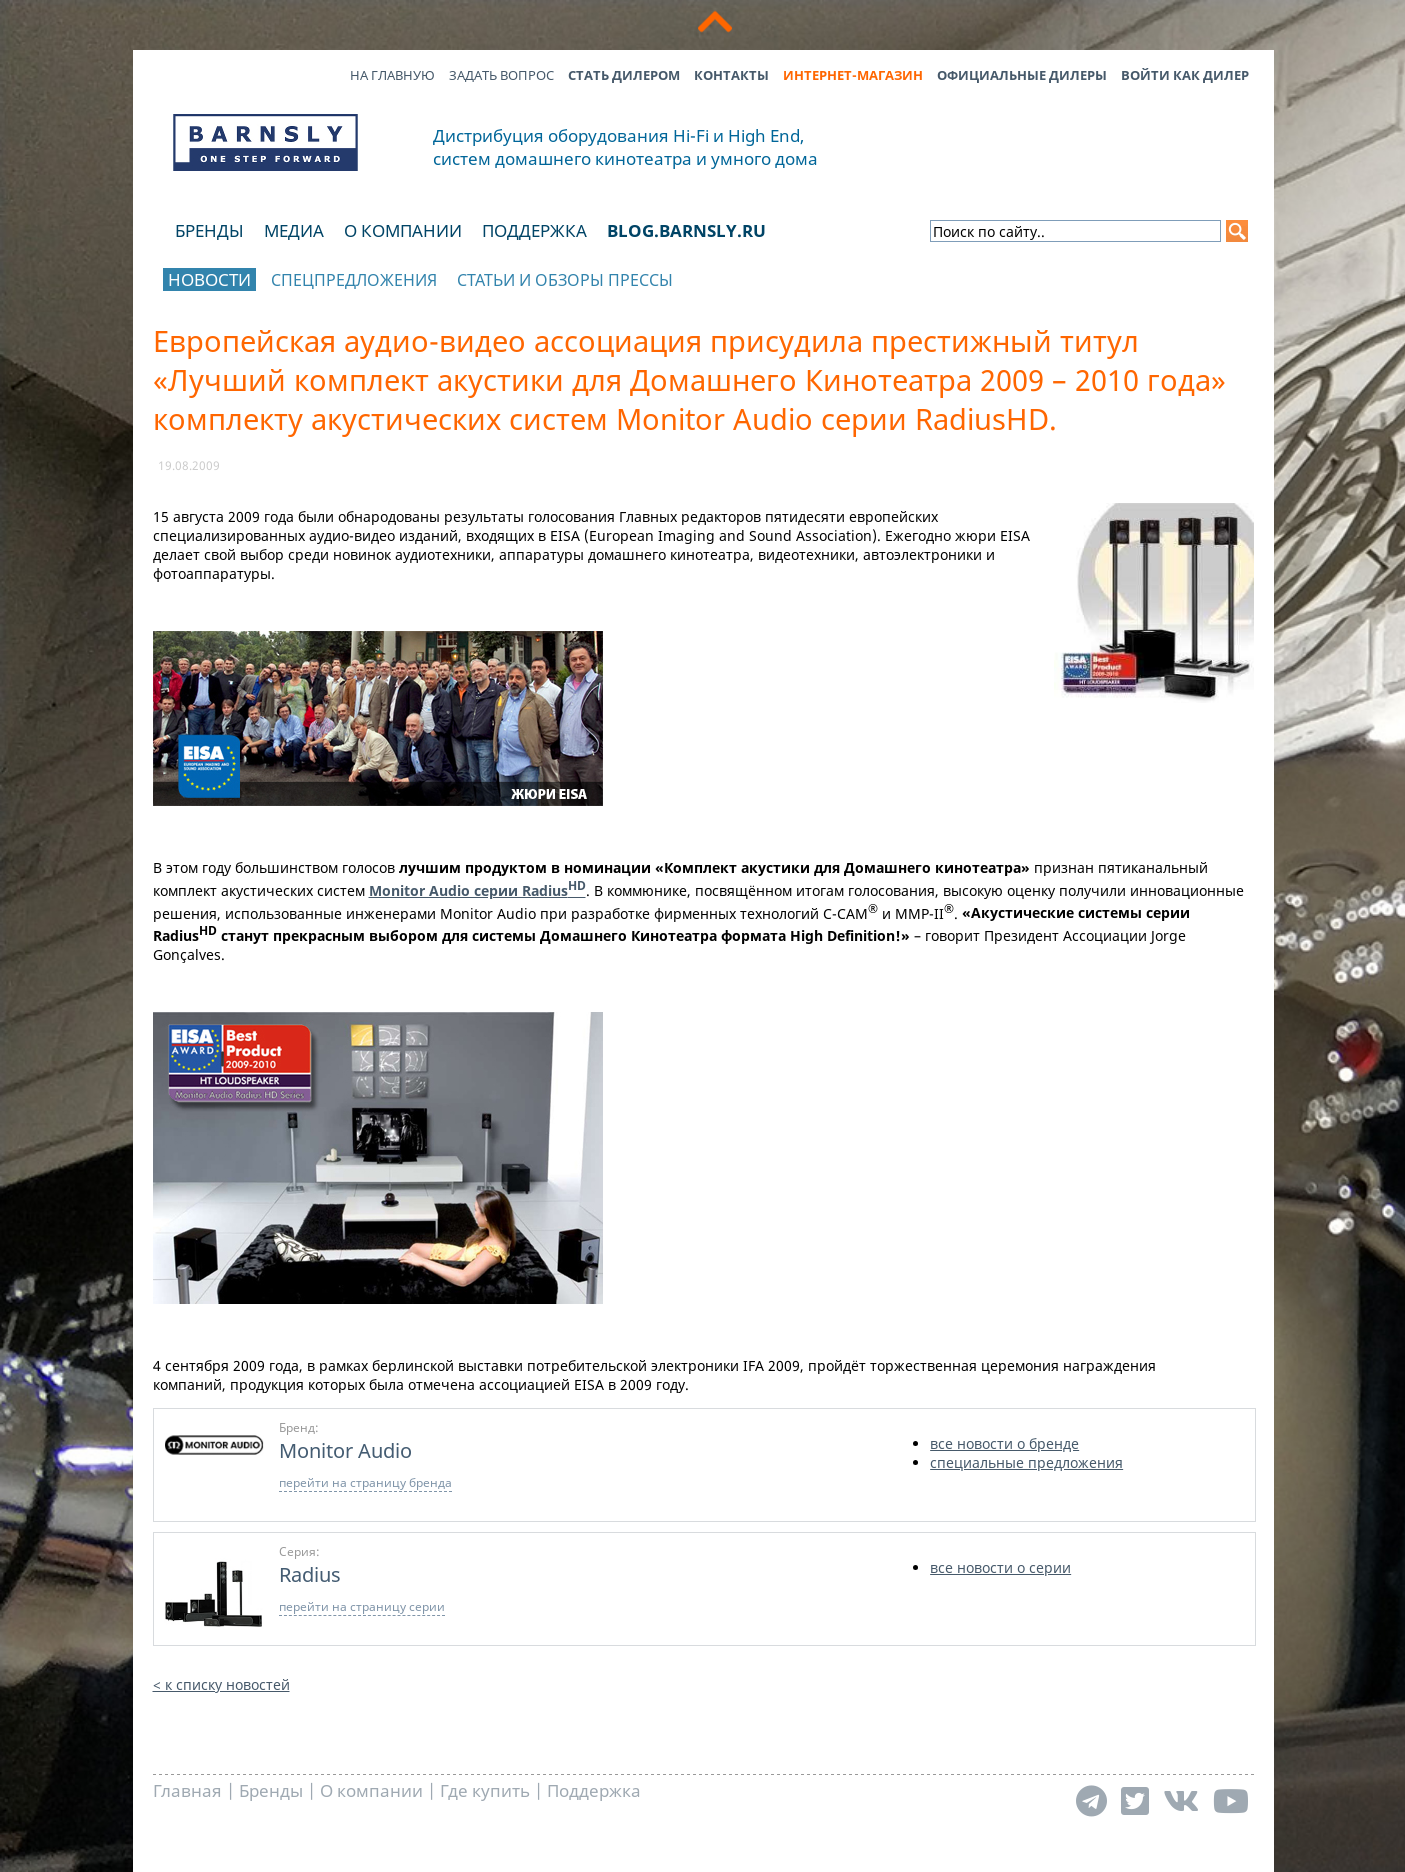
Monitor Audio (345, 1450)
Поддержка (534, 230)
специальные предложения (1026, 1462)
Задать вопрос (501, 75)
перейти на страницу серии (362, 1606)
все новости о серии (1000, 1567)
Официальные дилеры (1022, 75)
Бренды (209, 230)
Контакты (731, 75)
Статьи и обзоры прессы (565, 280)
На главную (392, 75)
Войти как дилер (1185, 75)
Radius (310, 1574)
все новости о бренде (1004, 1443)
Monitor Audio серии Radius (477, 890)
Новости (209, 279)
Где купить (485, 1790)
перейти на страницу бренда (365, 1482)
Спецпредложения (354, 280)
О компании (403, 230)
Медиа (294, 230)
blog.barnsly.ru (686, 230)
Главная (187, 1790)
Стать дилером (624, 75)
